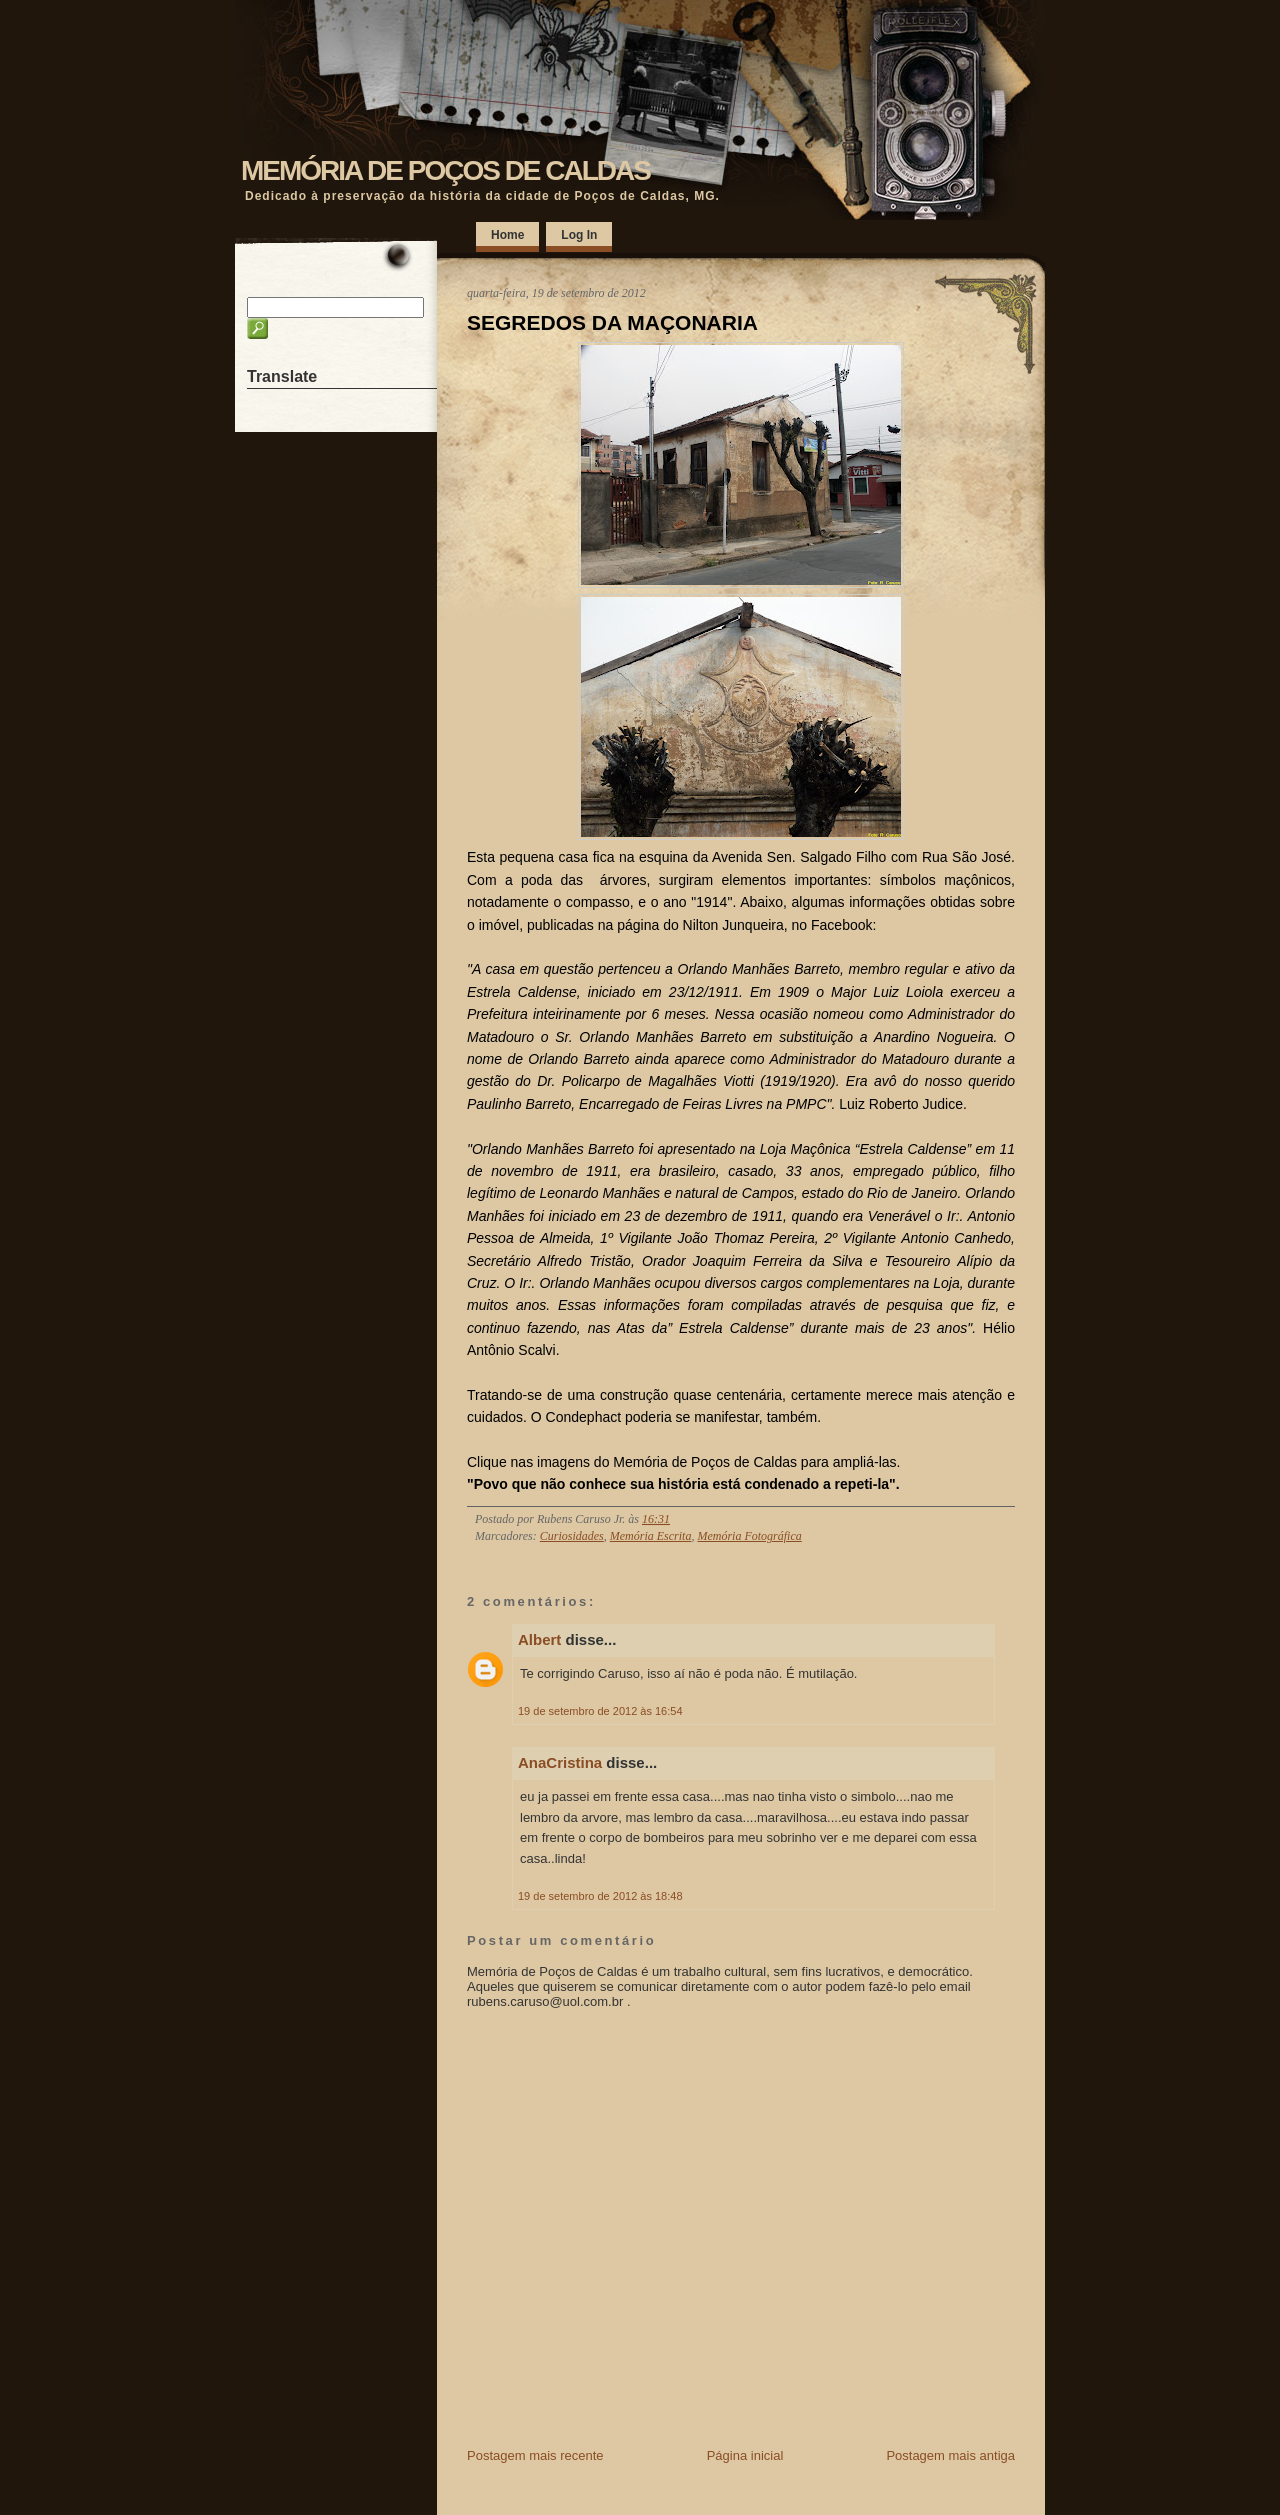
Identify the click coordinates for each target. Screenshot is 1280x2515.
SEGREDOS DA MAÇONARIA (612, 322)
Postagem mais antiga (950, 2455)
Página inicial (745, 2455)
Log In (579, 235)
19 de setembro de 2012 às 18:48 (600, 1896)
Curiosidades (572, 1536)
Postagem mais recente (535, 2455)
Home (507, 235)
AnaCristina (560, 1762)
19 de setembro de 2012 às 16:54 (600, 1711)
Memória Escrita (651, 1536)
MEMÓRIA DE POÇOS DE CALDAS (445, 170)
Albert (539, 1639)
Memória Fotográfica (749, 1536)
